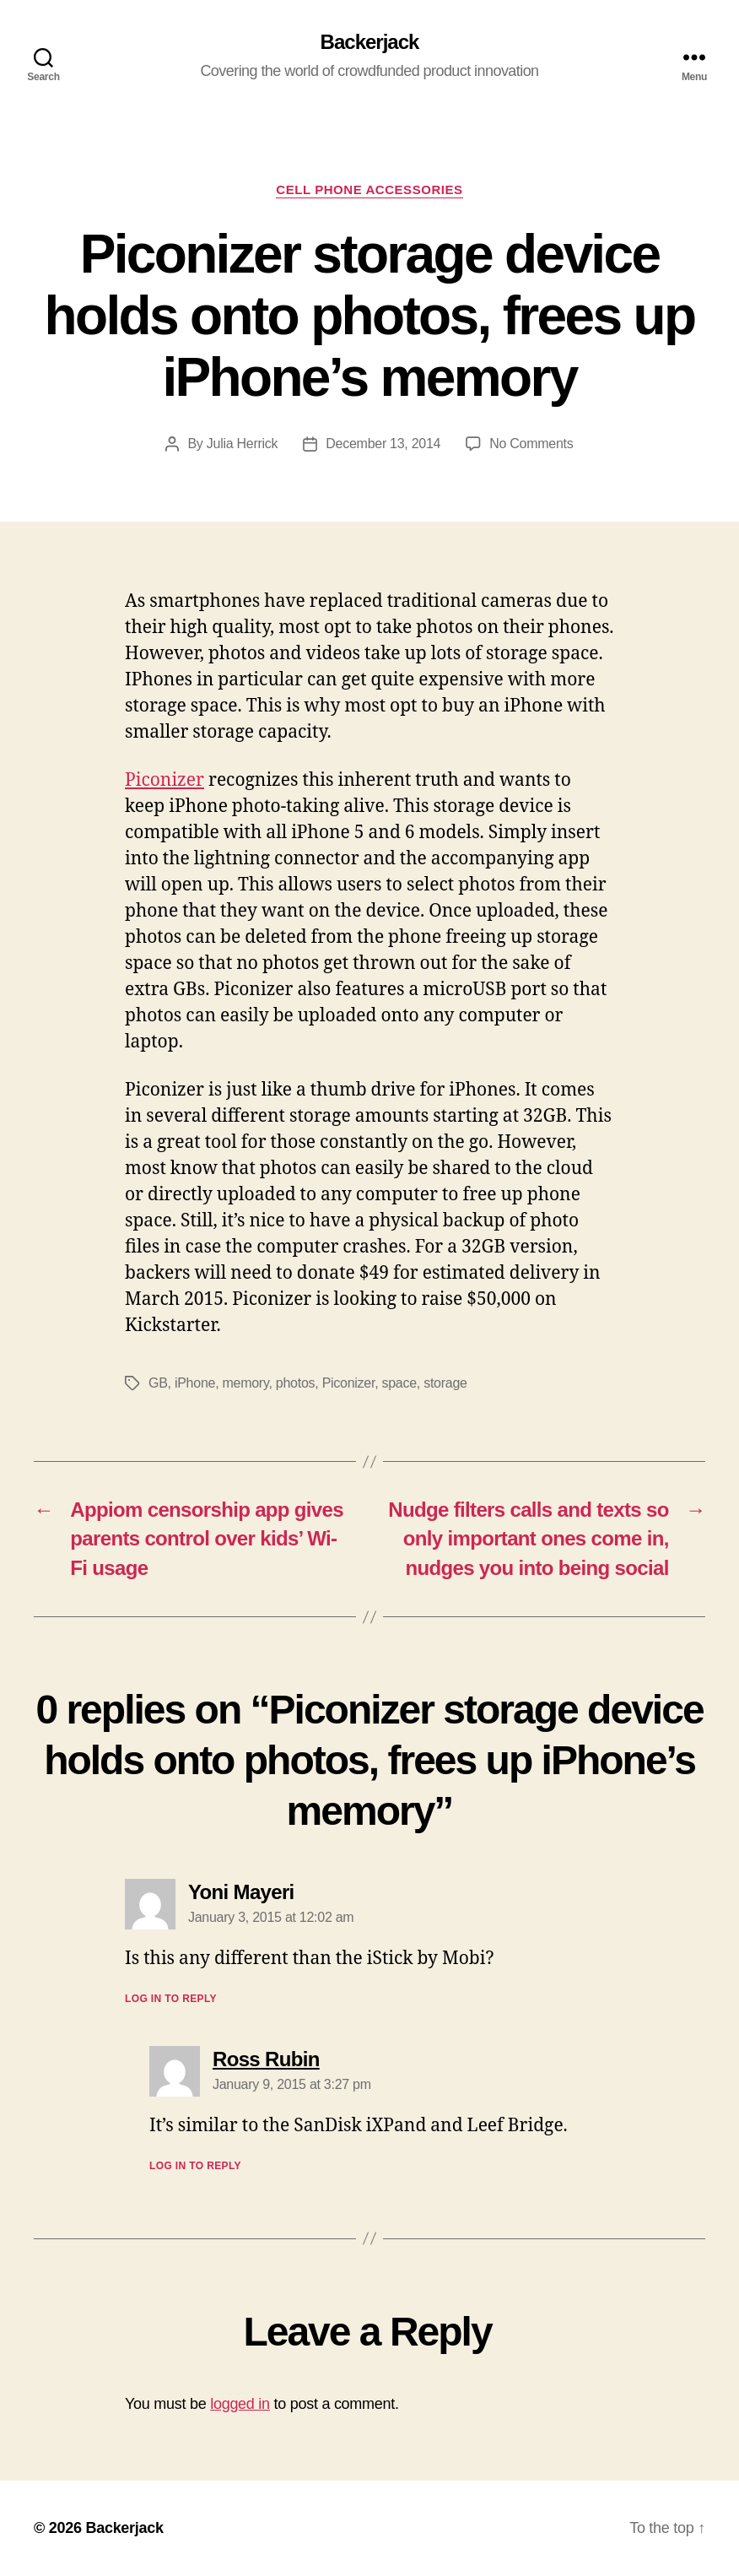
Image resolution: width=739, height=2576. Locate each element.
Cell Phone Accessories (369, 189)
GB (158, 1383)
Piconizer (164, 780)
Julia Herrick (242, 443)
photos (295, 1383)
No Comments (531, 443)
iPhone (195, 1383)
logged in (240, 2403)
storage (445, 1383)
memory (246, 1383)
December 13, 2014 (383, 443)
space (398, 1383)
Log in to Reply (171, 1999)
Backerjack (370, 42)
